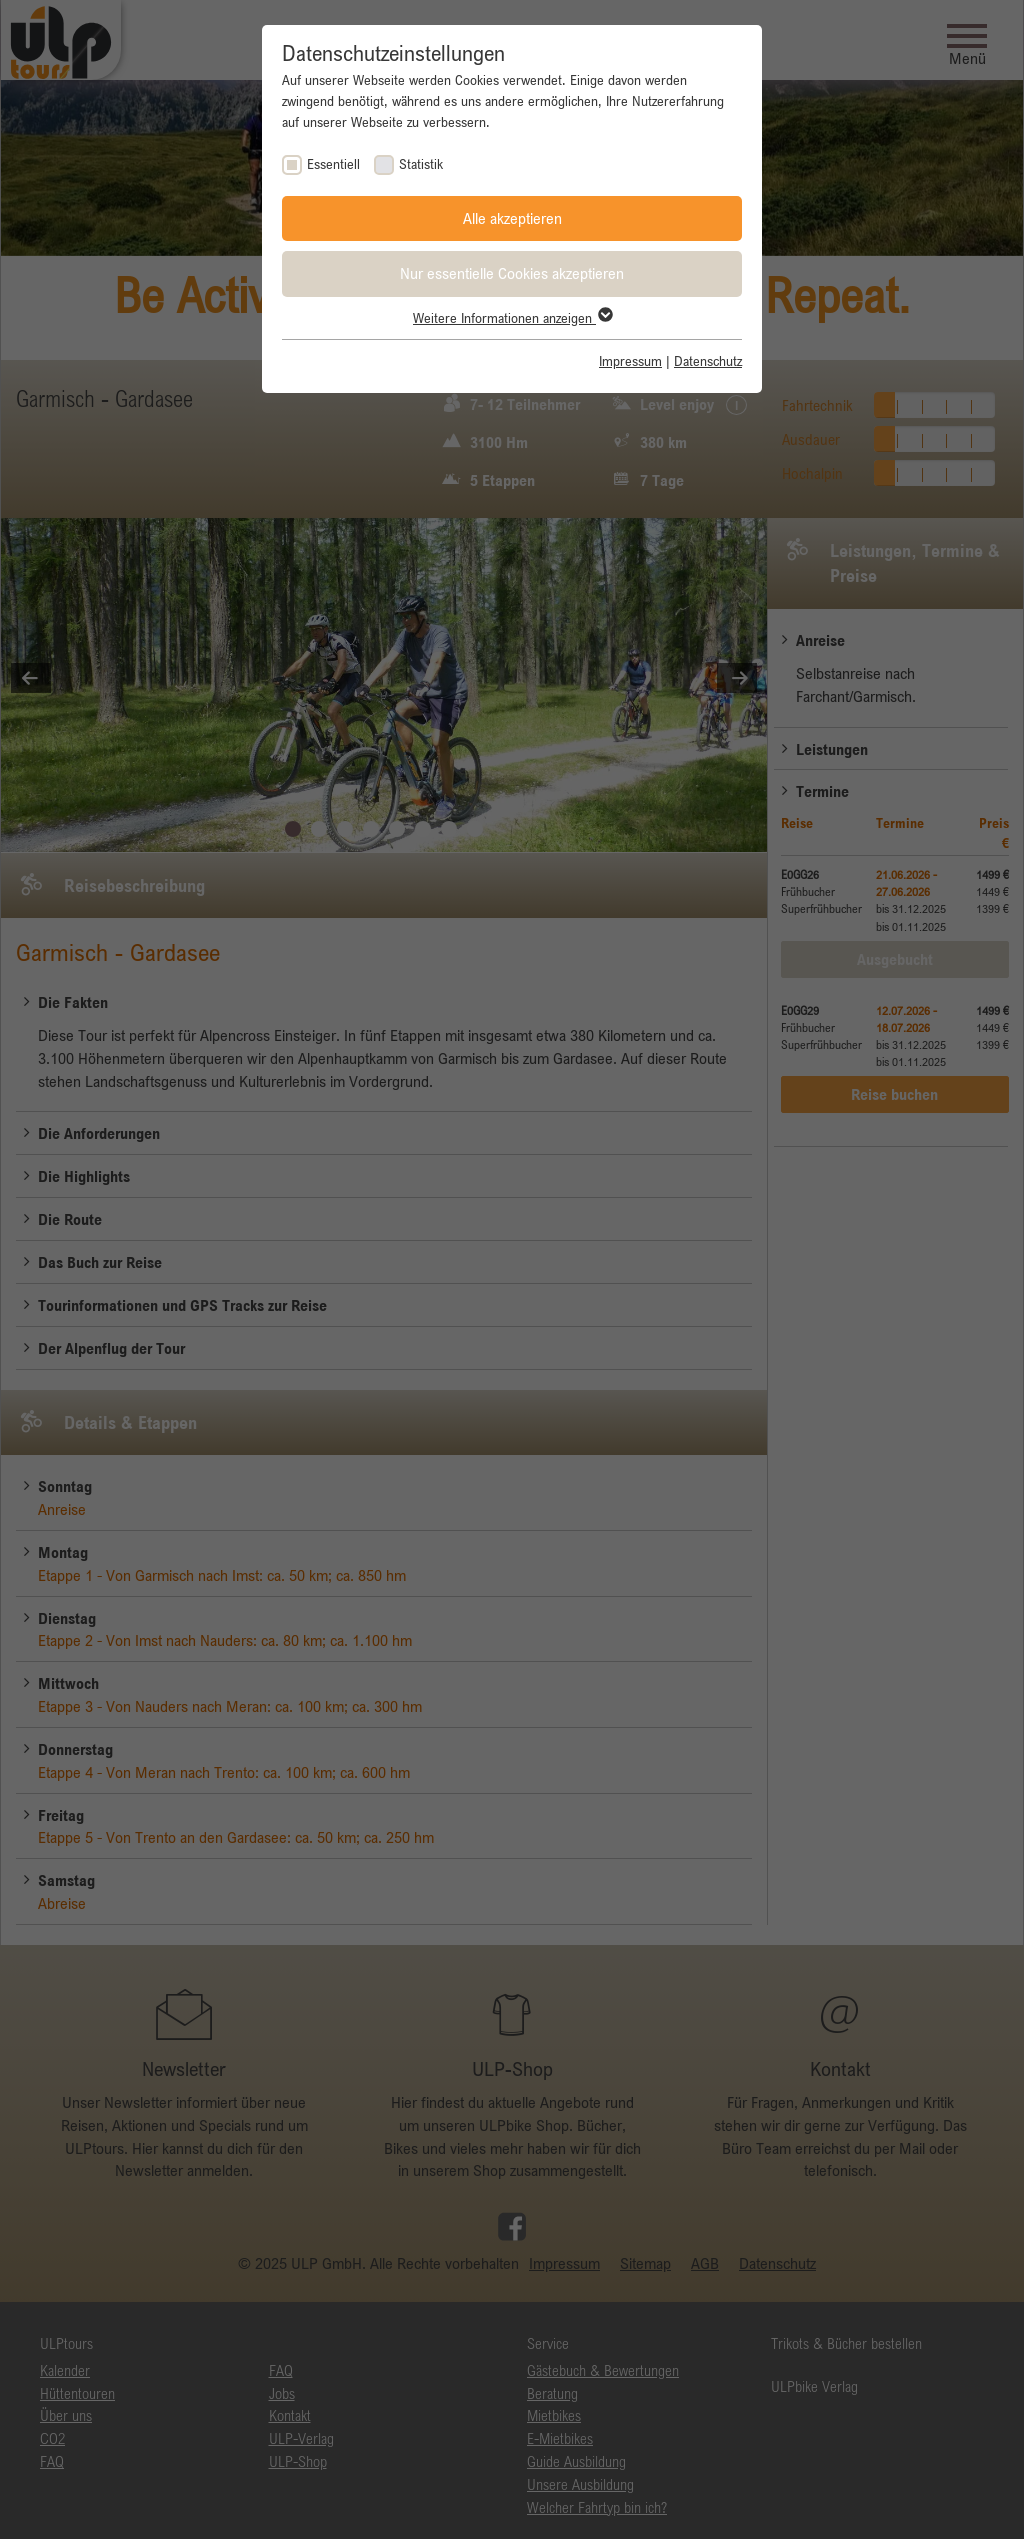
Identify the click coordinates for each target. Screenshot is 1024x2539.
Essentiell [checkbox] (333, 164)
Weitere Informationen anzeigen (512, 318)
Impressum (630, 361)
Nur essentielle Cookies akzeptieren (512, 273)
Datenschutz (708, 361)
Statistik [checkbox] (421, 164)
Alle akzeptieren (512, 218)
